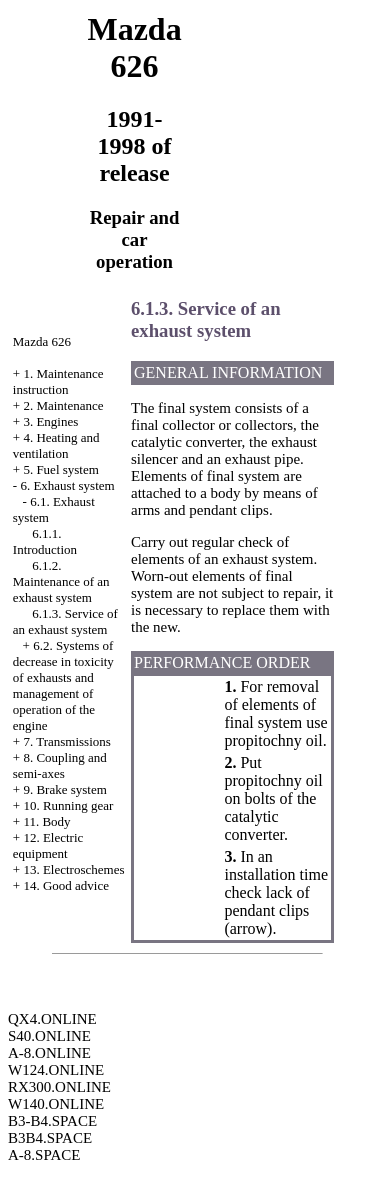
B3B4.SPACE (50, 1138)
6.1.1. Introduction (45, 541)
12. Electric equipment (48, 845)
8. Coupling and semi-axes (60, 765)
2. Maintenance (63, 405)
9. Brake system (64, 789)
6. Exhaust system (67, 485)
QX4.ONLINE (52, 1019)
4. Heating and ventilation (56, 445)
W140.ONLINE (56, 1104)
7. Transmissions (66, 741)
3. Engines (50, 421)
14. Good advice (66, 885)
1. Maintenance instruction (58, 381)
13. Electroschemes (73, 869)
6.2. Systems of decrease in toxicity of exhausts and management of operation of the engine (63, 685)
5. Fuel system (60, 469)
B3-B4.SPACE (52, 1121)
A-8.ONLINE (49, 1053)
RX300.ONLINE (59, 1087)
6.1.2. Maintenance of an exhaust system (61, 581)
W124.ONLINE (56, 1070)
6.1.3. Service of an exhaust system (65, 621)
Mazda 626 (42, 341)
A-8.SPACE (44, 1155)
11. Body (46, 821)
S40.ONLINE (49, 1036)
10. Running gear (68, 805)
